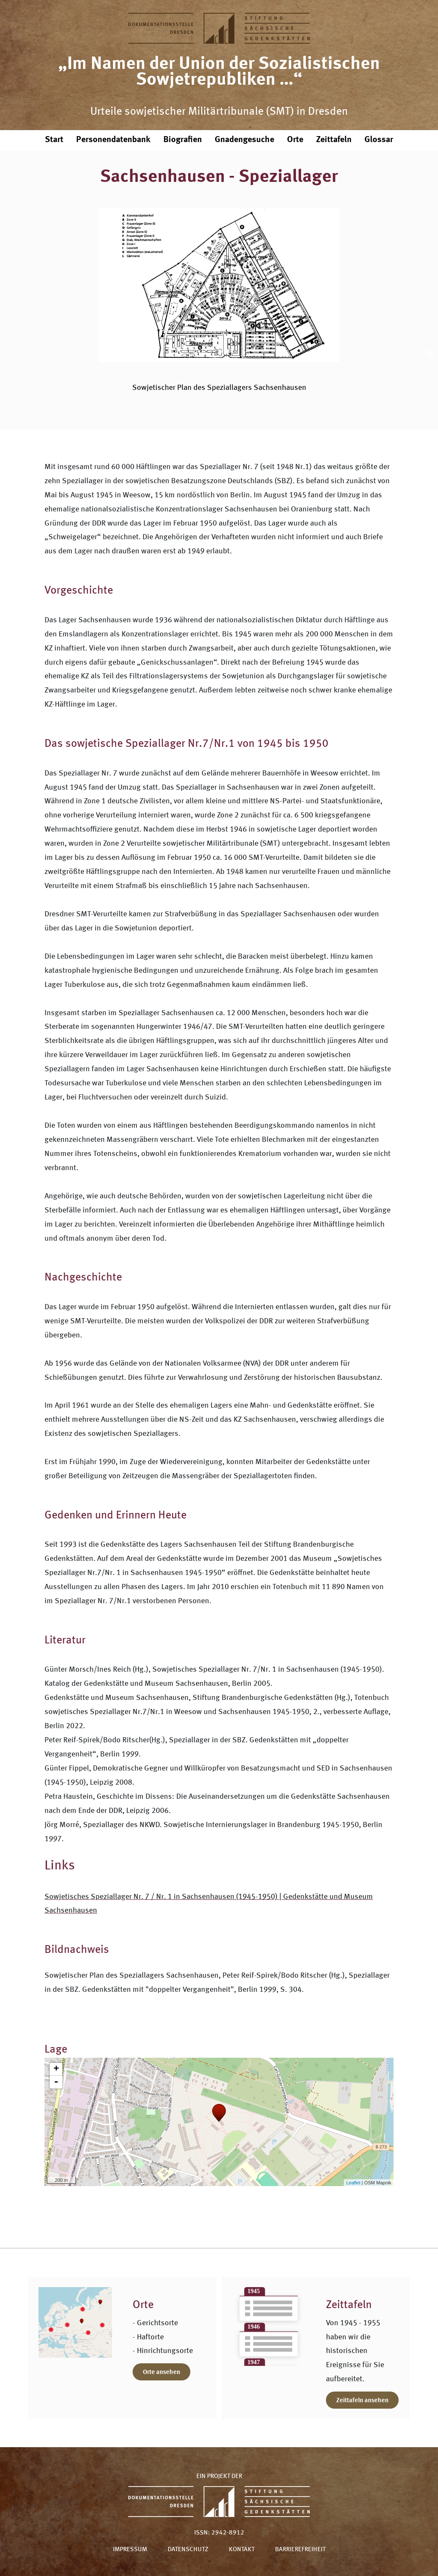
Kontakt (242, 2549)
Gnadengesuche (244, 140)
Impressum (130, 2549)
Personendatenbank (113, 140)
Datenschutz (188, 2549)
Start (54, 140)
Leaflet (353, 2182)
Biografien (182, 140)
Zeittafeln (334, 140)
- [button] (56, 2082)
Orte (295, 140)
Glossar (378, 140)
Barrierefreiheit (300, 2549)
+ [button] (56, 2069)
